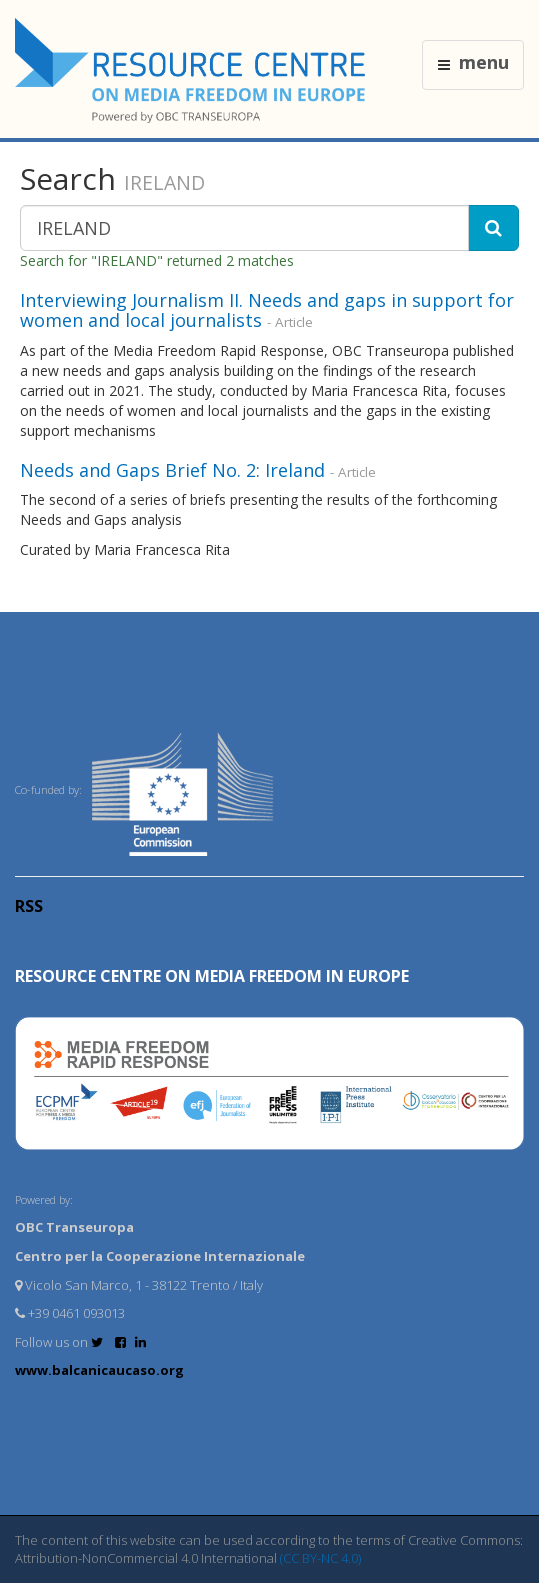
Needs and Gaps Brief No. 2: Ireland (172, 470)
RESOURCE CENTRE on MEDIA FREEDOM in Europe (212, 976)
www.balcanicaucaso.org (99, 1370)
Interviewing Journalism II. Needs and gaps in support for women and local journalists (267, 310)
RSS (29, 906)
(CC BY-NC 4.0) (320, 1558)
